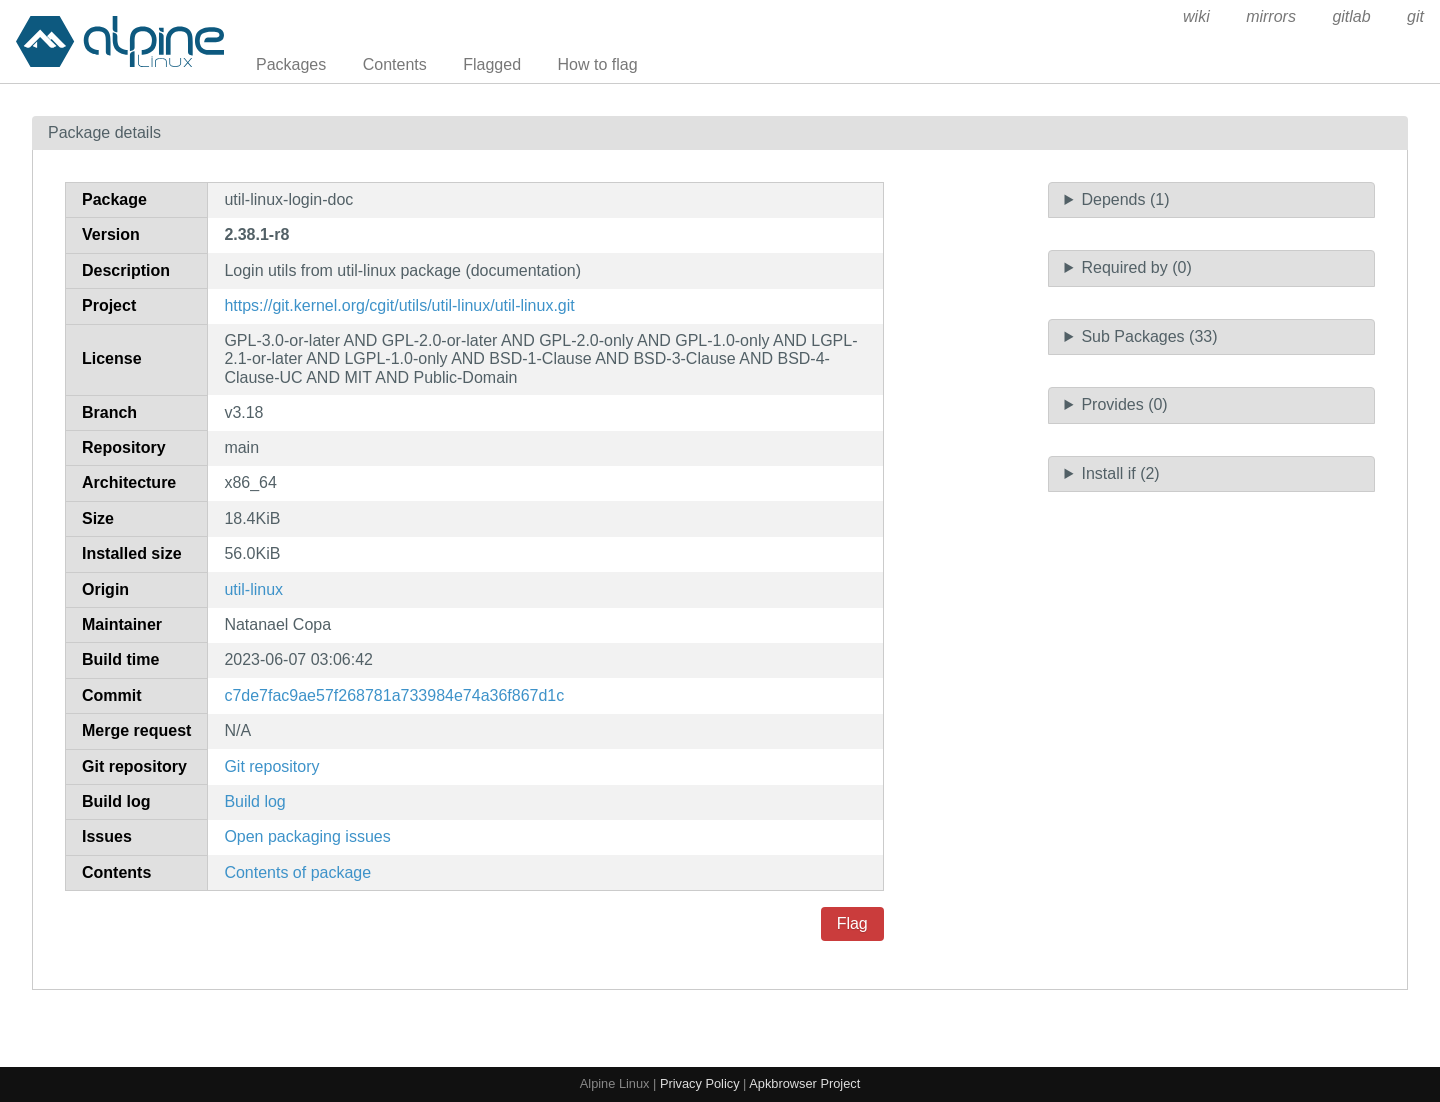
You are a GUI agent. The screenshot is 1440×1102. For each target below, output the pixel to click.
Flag (852, 923)
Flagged (492, 64)
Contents (395, 64)
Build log (254, 801)
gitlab (1351, 16)
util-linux (253, 589)
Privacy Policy (700, 1083)
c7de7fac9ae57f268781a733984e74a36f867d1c (394, 695)
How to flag (598, 64)
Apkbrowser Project (804, 1083)
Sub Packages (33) (1149, 336)
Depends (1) (1125, 199)
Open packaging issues (307, 836)
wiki (1196, 16)
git (1415, 16)
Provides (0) (1124, 404)
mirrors (1271, 16)
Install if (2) (1120, 473)
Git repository (271, 766)
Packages (291, 64)
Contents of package (297, 872)
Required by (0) (1136, 267)
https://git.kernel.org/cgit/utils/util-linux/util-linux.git (399, 305)
